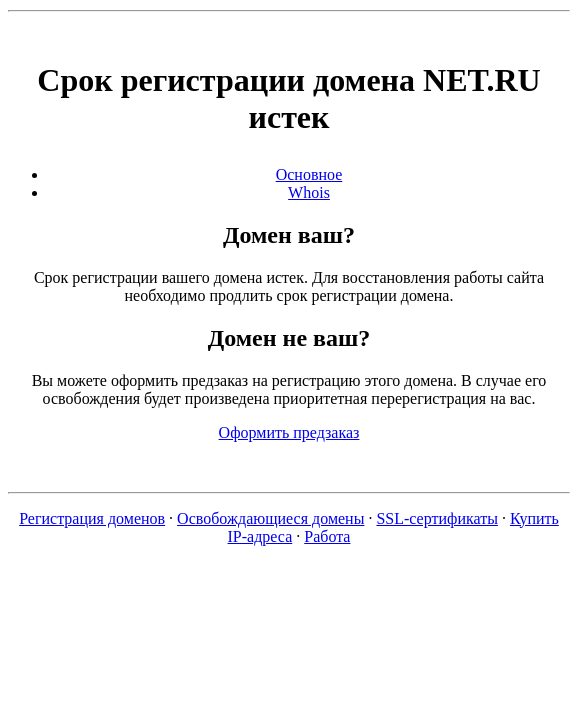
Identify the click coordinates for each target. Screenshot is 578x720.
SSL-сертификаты (437, 518)
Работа (327, 536)
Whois (309, 192)
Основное (309, 174)
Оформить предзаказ (289, 432)
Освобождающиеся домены (270, 518)
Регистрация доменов (92, 518)
